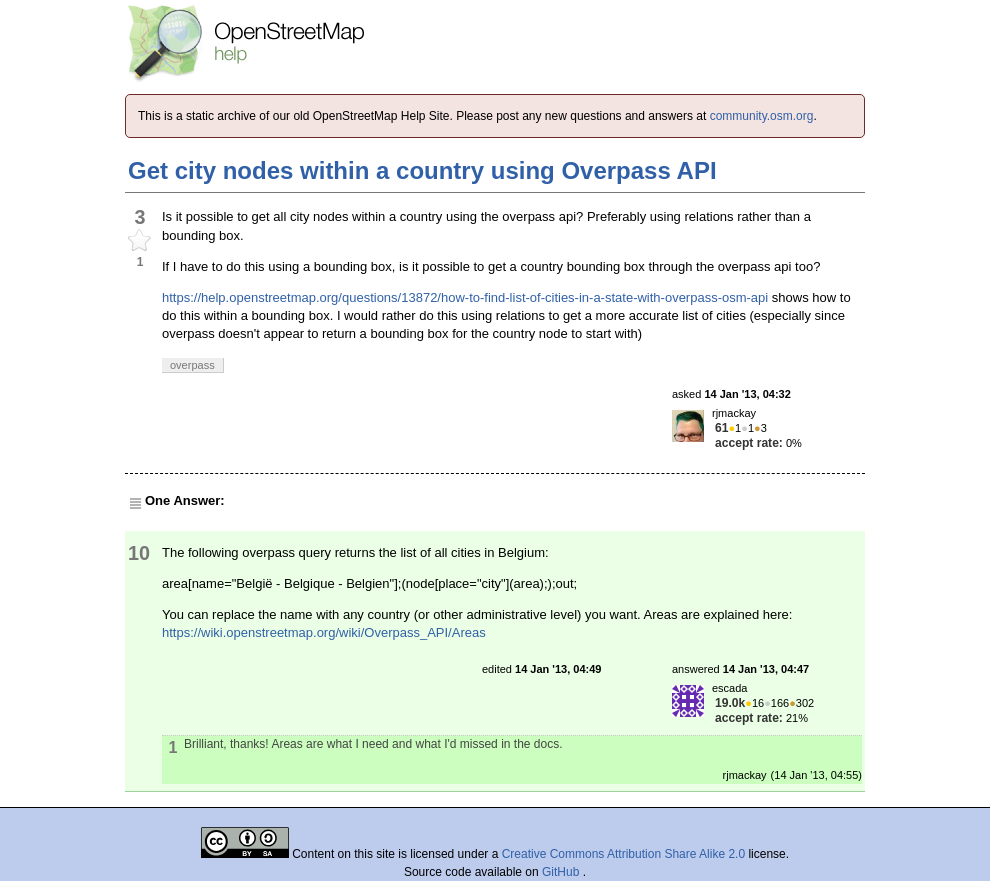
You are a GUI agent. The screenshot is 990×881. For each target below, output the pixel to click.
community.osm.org (762, 116)
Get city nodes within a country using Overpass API (422, 170)
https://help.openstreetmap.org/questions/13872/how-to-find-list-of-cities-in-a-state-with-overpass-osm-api (465, 297)
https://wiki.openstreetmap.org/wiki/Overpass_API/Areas (324, 632)
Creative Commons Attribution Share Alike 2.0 (623, 854)
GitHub (562, 872)
